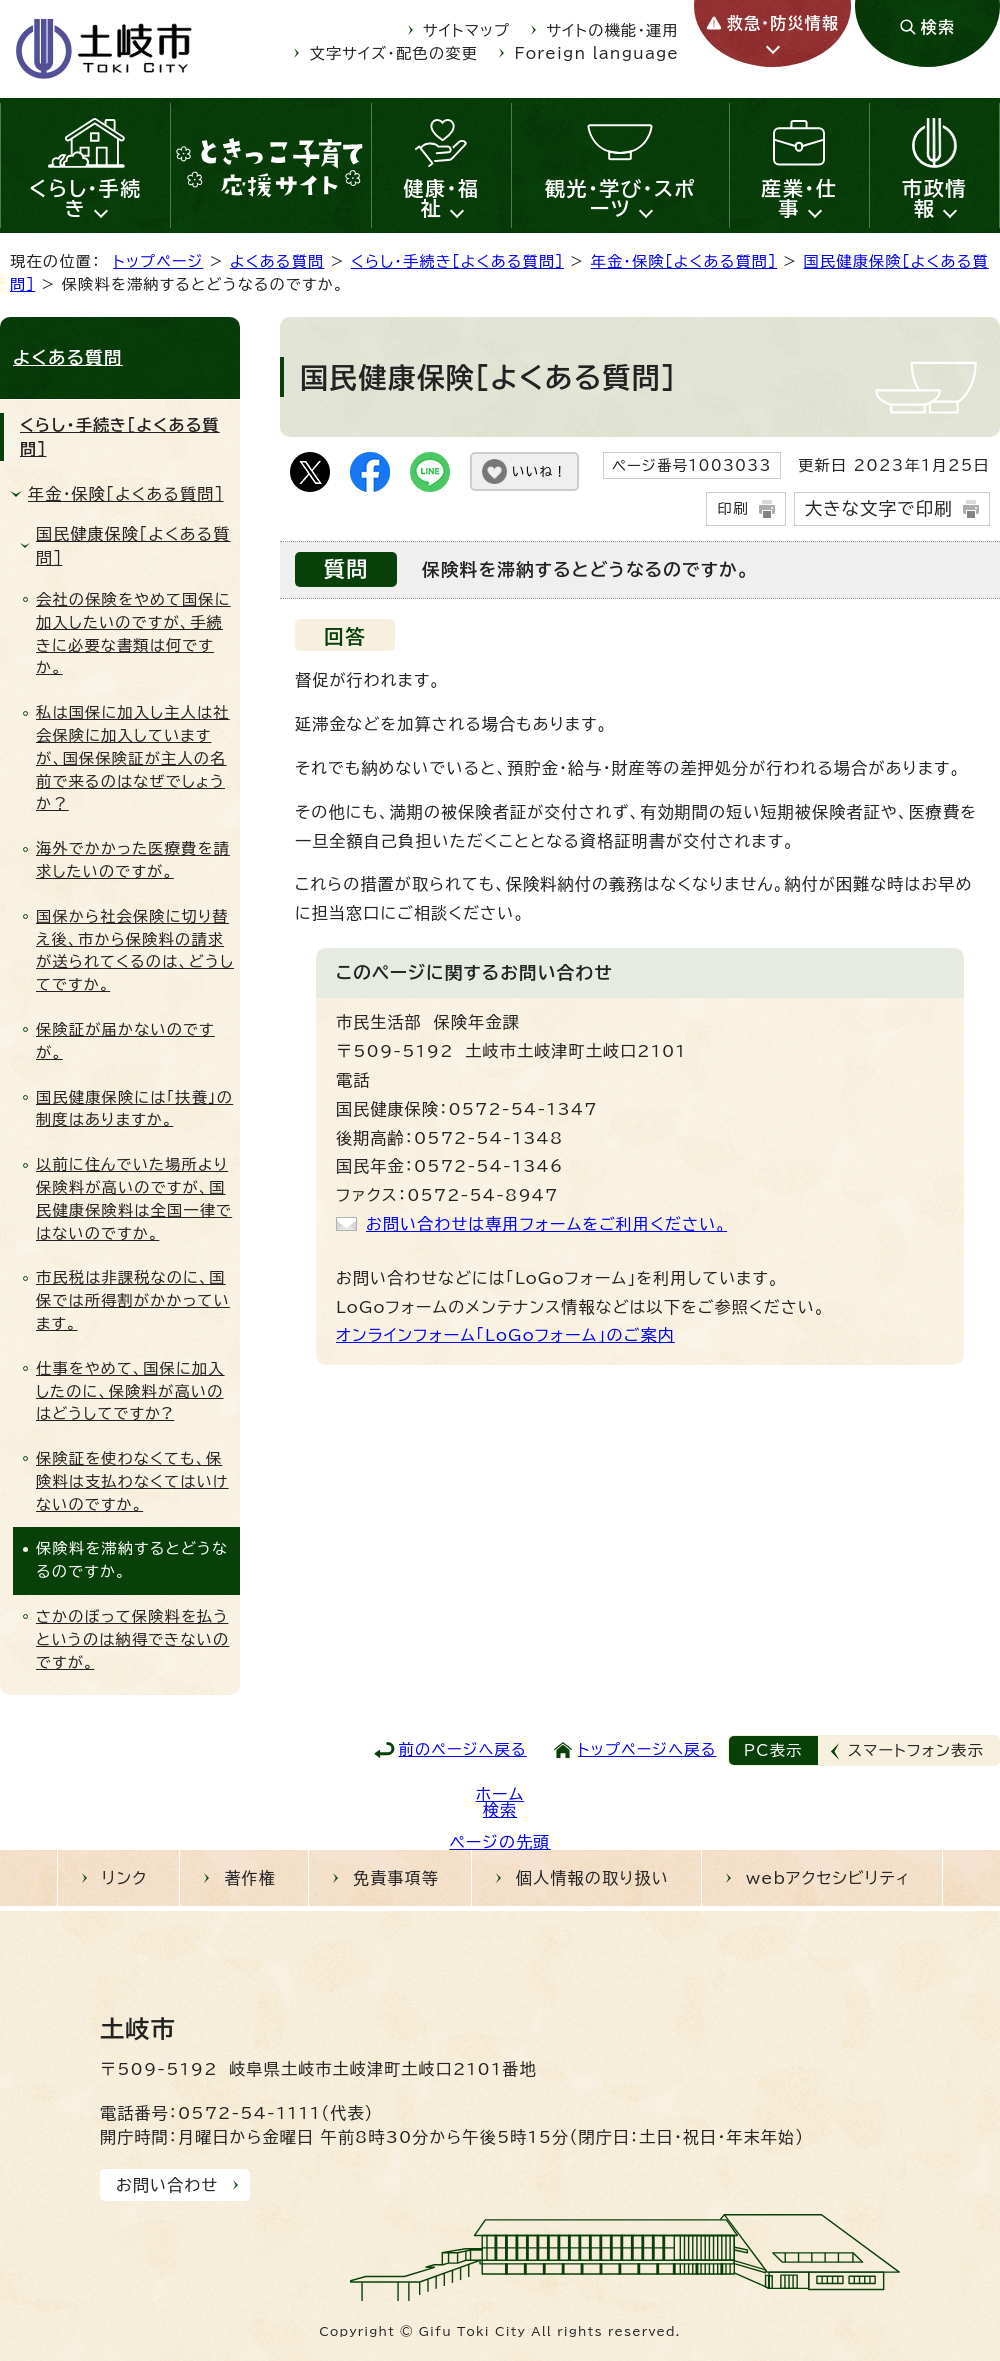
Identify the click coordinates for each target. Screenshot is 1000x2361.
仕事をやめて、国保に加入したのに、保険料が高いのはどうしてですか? (130, 1391)
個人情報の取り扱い (592, 1878)
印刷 (732, 508)
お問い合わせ (167, 2185)
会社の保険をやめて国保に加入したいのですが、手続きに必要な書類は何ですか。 (133, 633)
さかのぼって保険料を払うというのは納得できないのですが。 (132, 1639)
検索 (500, 1810)
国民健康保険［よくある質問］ (133, 546)
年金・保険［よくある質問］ (684, 261)
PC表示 (773, 1750)
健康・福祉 (442, 198)
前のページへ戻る (463, 1749)
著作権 (250, 1878)
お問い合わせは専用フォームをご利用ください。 (546, 1224)
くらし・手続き (85, 198)
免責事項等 (396, 1878)
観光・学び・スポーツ (620, 198)
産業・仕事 (799, 198)
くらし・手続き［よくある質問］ (457, 261)
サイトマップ (466, 30)
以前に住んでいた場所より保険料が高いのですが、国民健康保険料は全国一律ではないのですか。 (134, 1198)
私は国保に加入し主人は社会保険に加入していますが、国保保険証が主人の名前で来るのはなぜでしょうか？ (133, 758)
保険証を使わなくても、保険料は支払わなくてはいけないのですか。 (132, 1481)
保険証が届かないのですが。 (125, 1041)
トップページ (158, 261)
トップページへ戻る (647, 1749)
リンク (125, 1878)
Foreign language (597, 53)
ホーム (500, 1794)
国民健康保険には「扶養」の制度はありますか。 (134, 1109)
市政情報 (934, 198)
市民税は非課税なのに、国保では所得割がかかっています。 (133, 1300)
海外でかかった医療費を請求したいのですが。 (133, 860)
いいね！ (539, 471)
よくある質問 (277, 261)
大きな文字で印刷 (879, 508)
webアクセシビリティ (828, 1878)
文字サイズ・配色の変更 (394, 53)
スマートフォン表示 (916, 1750)
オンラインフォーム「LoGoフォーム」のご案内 (505, 1335)
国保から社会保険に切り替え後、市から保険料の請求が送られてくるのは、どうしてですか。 (135, 950)
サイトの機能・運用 (613, 30)
